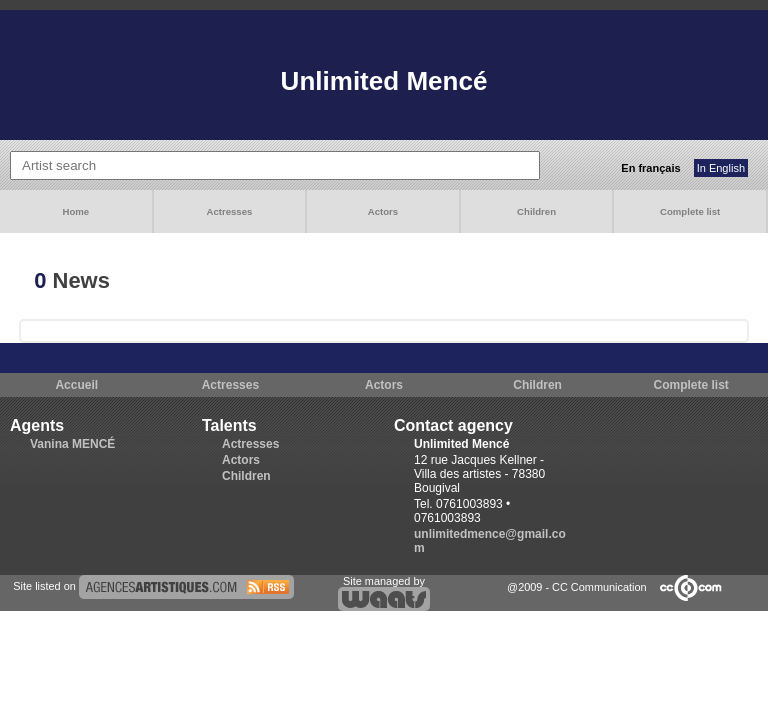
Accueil (76, 385)
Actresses (229, 211)
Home (75, 211)
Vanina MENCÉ (72, 444)
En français (650, 168)
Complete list (690, 211)
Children (536, 211)
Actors (383, 211)
